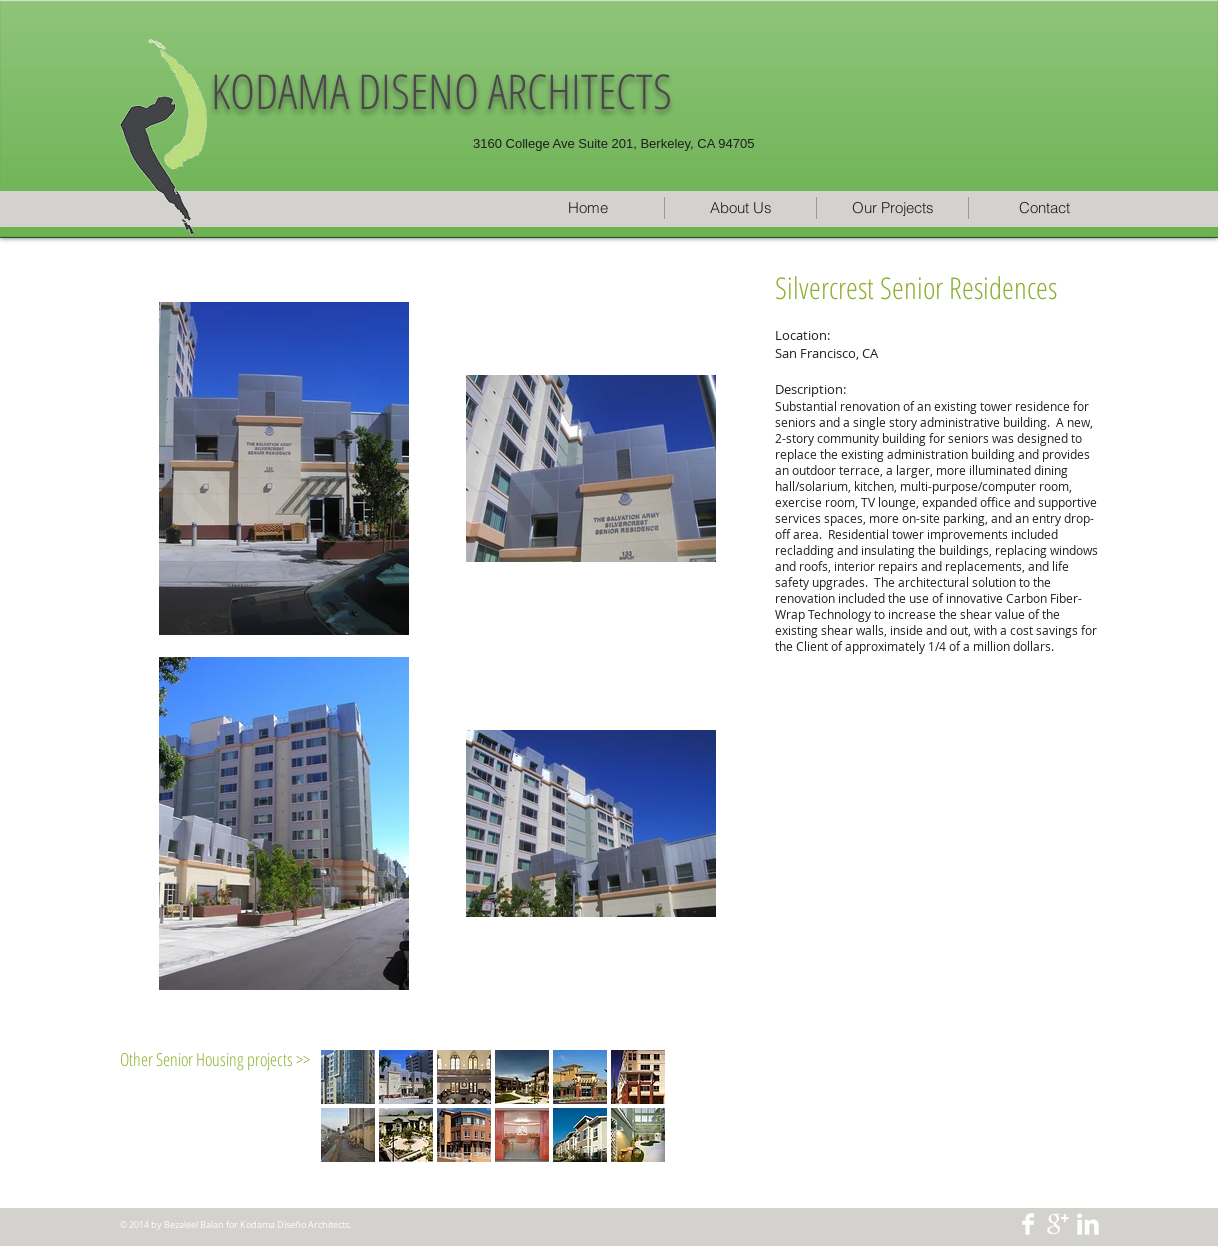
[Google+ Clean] (1058, 1224)
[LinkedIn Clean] (1088, 1224)
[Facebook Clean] (1028, 1224)
